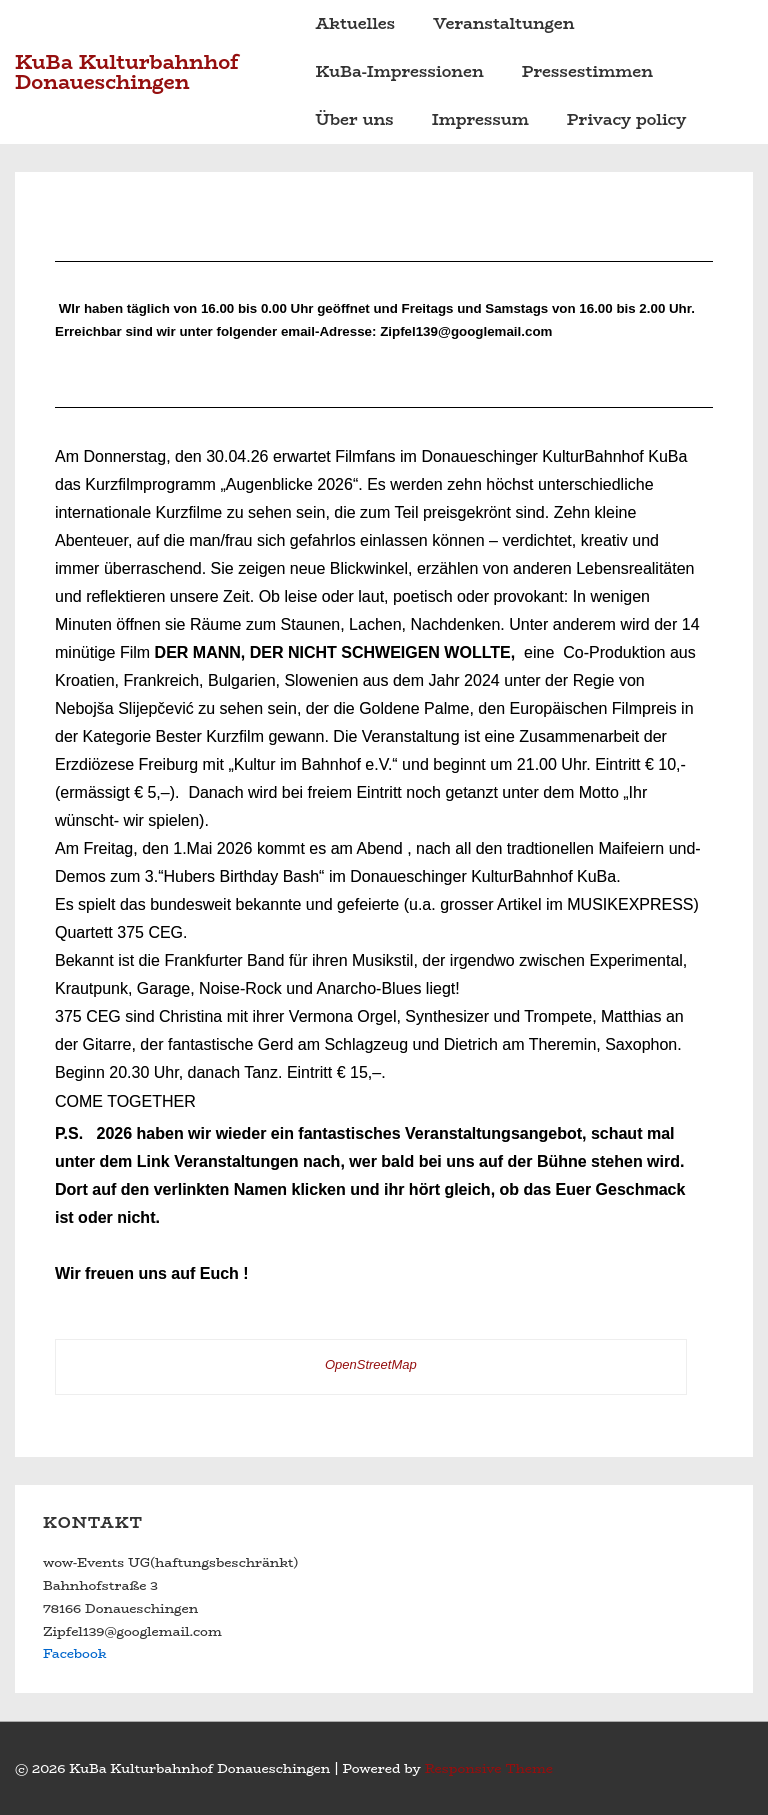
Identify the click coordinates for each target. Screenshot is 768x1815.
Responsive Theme (489, 1768)
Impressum (480, 119)
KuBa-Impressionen (400, 71)
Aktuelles (356, 23)
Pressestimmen (587, 71)
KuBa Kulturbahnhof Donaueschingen (127, 71)
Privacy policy (627, 119)
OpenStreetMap (371, 1364)
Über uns (355, 119)
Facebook (74, 1653)
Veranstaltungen (503, 23)
